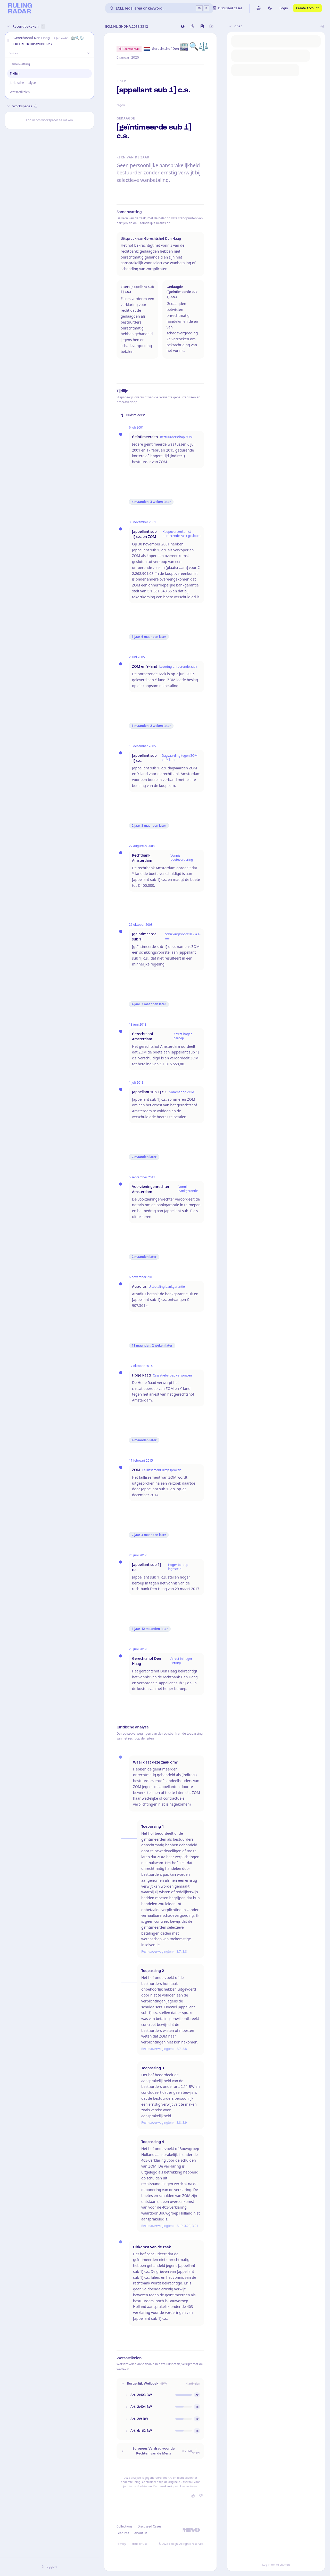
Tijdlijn (15, 73)
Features (123, 2533)
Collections (124, 2526)
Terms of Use (138, 2544)
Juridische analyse (23, 83)
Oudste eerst (132, 415)
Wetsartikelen (20, 92)
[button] (8, 40)
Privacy (121, 2544)
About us (140, 2533)
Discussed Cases (149, 2526)
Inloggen (49, 2566)
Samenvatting (20, 64)
